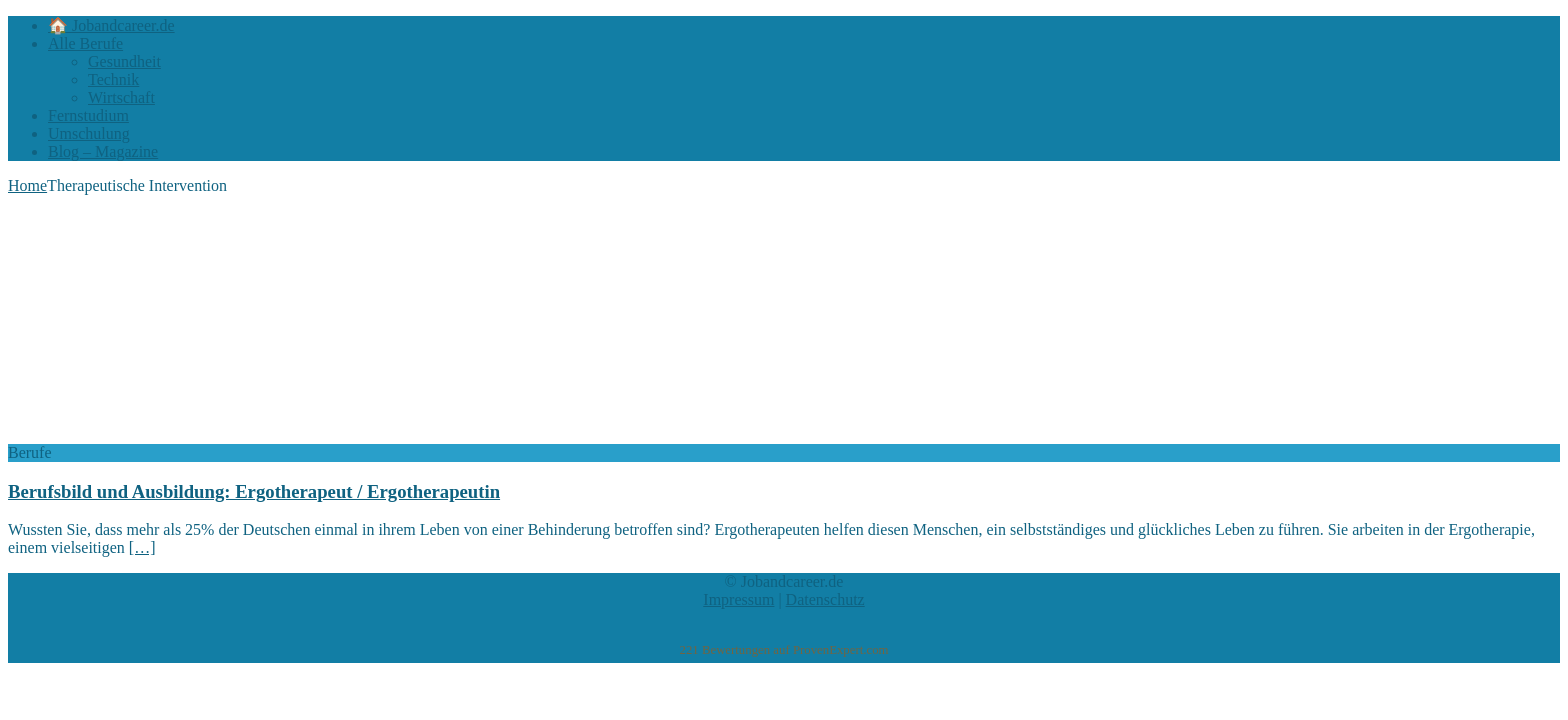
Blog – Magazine (103, 151)
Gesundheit (124, 61)
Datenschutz (825, 599)
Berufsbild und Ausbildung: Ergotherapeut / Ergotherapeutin (254, 491)
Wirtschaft (121, 97)
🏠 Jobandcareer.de (111, 25)
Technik (113, 79)
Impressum (738, 599)
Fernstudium (88, 115)
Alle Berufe (85, 43)
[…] (142, 547)
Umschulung (89, 133)
